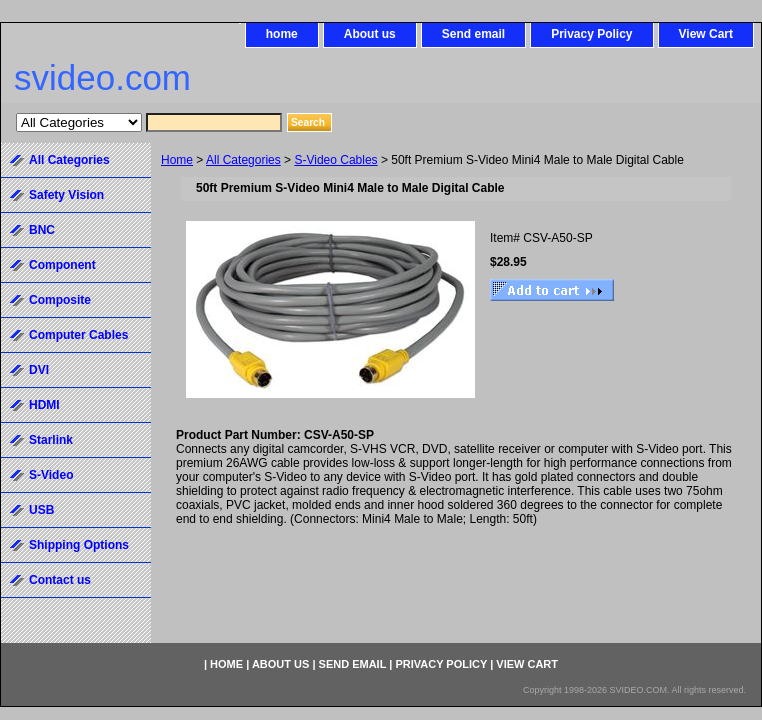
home (282, 34)
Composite (60, 300)
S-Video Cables (335, 160)
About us (370, 34)
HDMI (44, 405)
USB (41, 510)
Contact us (60, 580)
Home (177, 160)
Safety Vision (66, 195)
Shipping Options (79, 545)
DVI (39, 370)
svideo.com (102, 77)
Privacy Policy (591, 34)
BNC (42, 230)
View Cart (706, 34)
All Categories (243, 160)
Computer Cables (78, 335)
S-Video (51, 475)
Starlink (51, 440)
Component (62, 265)
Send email (473, 34)
